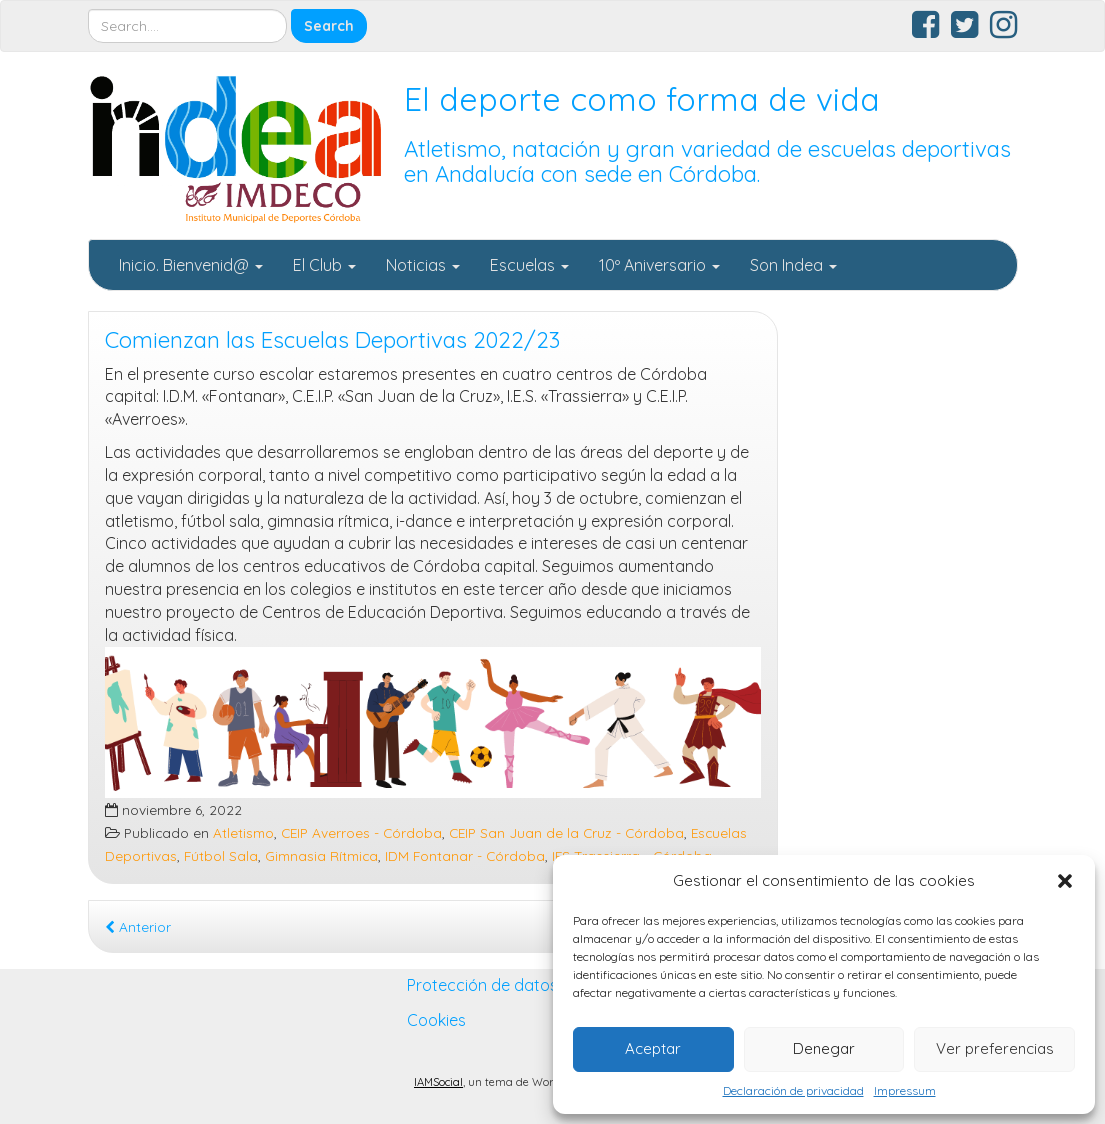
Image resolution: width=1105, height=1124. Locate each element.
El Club (324, 265)
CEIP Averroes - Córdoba (361, 832)
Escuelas (529, 265)
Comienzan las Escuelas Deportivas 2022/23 (332, 340)
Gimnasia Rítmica (321, 855)
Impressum (905, 1090)
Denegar (824, 1048)
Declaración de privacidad (793, 1090)
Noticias (423, 265)
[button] (1065, 881)
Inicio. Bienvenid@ (191, 265)
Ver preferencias (995, 1048)
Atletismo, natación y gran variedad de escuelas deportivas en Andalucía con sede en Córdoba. (707, 161)
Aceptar (653, 1048)
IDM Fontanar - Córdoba (465, 855)
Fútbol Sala (221, 855)
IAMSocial (438, 1082)
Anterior (138, 926)
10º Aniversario (659, 265)
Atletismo (243, 832)
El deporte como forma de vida (642, 99)
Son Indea (793, 265)
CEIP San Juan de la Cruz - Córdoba (566, 832)
